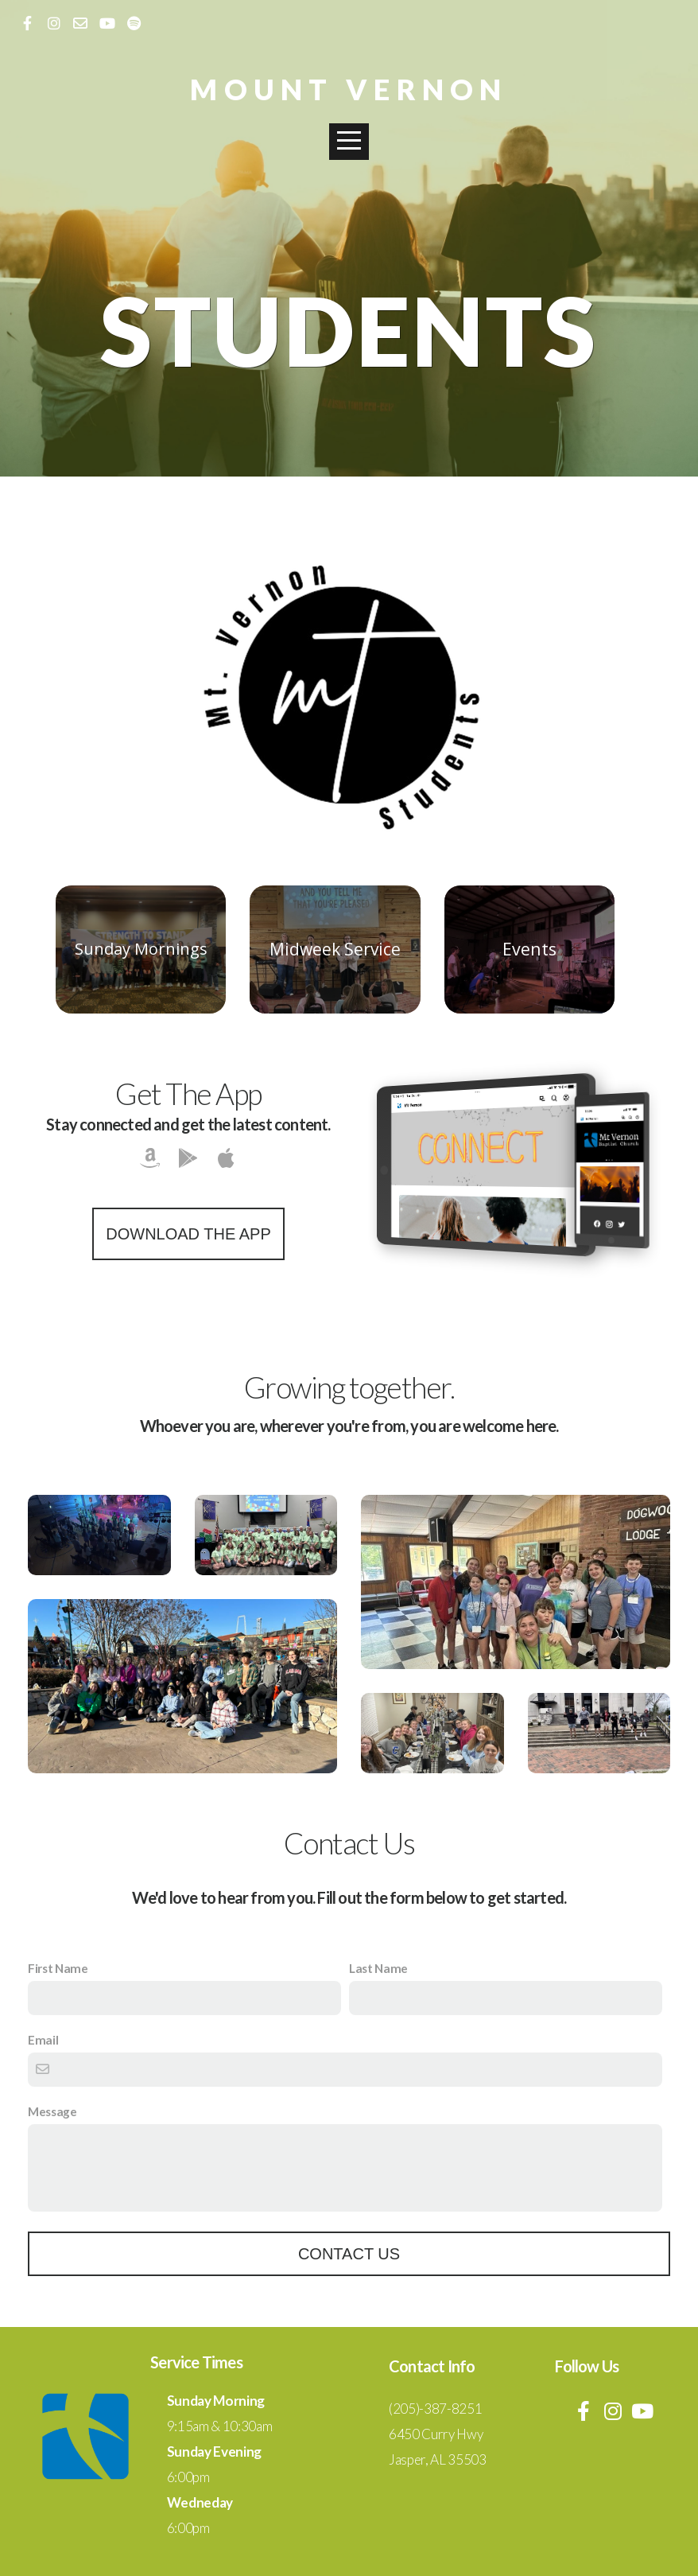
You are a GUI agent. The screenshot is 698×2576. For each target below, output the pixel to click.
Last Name (378, 1968)
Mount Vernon (348, 89)
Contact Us (349, 2254)
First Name (58, 1968)
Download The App (188, 1234)
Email (43, 2040)
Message (52, 2111)
